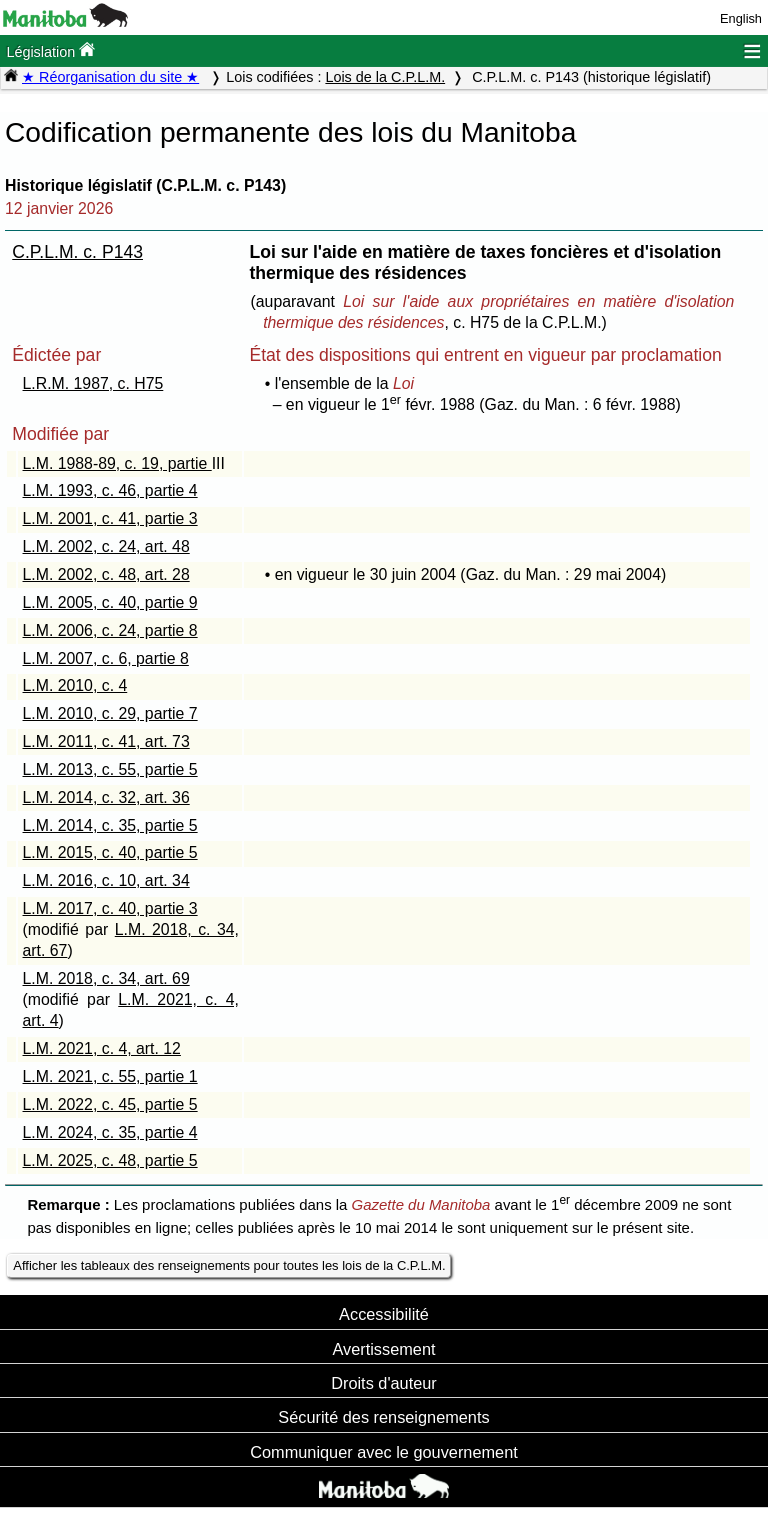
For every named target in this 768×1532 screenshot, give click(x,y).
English (741, 18)
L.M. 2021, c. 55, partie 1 (110, 1076)
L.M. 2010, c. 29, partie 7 (110, 713)
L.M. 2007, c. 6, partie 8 (106, 658)
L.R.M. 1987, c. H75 (93, 383)
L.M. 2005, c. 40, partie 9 (110, 602)
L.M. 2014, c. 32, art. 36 (106, 797)
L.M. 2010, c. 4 (75, 685)
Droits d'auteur (384, 1383)
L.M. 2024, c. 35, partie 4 (110, 1132)
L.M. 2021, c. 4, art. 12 (102, 1048)
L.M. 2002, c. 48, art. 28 (106, 574)
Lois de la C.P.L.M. (385, 77)
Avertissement (383, 1349)
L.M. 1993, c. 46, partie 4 (110, 490)
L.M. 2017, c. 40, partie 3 (110, 908)
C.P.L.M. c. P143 (77, 252)
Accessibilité (384, 1314)
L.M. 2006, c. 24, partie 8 (110, 630)
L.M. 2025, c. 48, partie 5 (110, 1160)
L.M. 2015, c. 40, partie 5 (110, 852)
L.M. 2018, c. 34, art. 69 (106, 978)
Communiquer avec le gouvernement (383, 1452)
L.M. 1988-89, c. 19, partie (117, 463)
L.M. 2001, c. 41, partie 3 (110, 518)
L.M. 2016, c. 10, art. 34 (106, 880)
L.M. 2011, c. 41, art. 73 (106, 741)
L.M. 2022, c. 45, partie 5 (110, 1104)
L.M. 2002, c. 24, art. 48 (106, 546)
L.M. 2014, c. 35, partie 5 (110, 825)
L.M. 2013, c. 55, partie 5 (110, 769)
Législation (50, 50)
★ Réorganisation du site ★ (110, 77)
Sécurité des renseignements (383, 1417)
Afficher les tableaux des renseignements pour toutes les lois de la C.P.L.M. (229, 1265)
